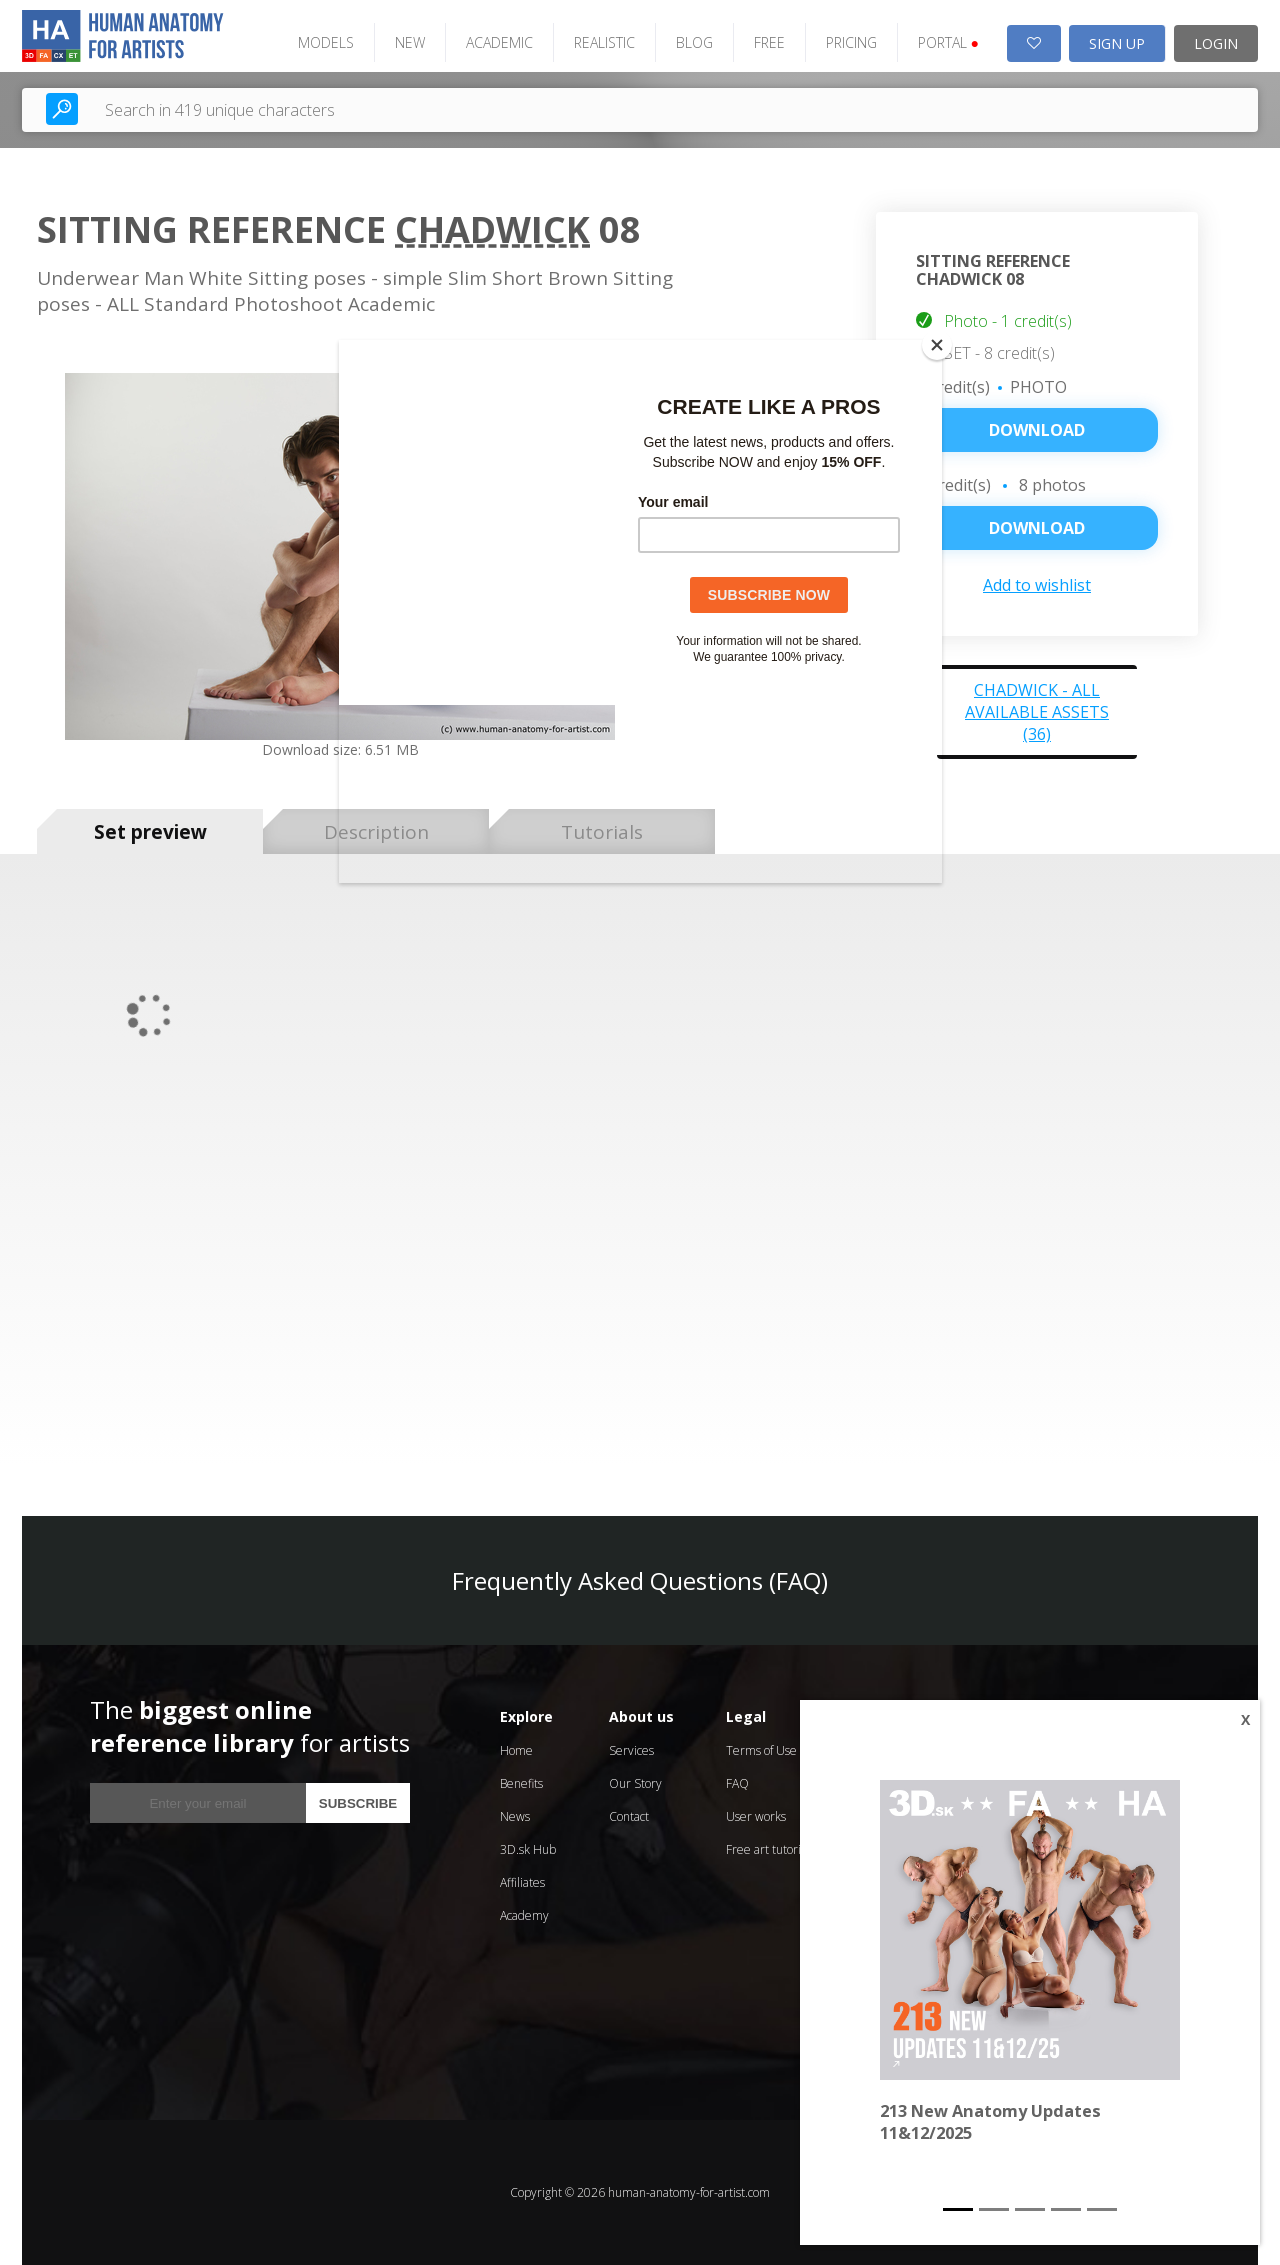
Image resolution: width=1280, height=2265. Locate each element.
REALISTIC (604, 42)
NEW (410, 42)
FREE (769, 42)
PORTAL (948, 42)
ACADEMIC (499, 42)
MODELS (326, 42)
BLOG (694, 42)
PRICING (851, 42)
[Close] (937, 345)
